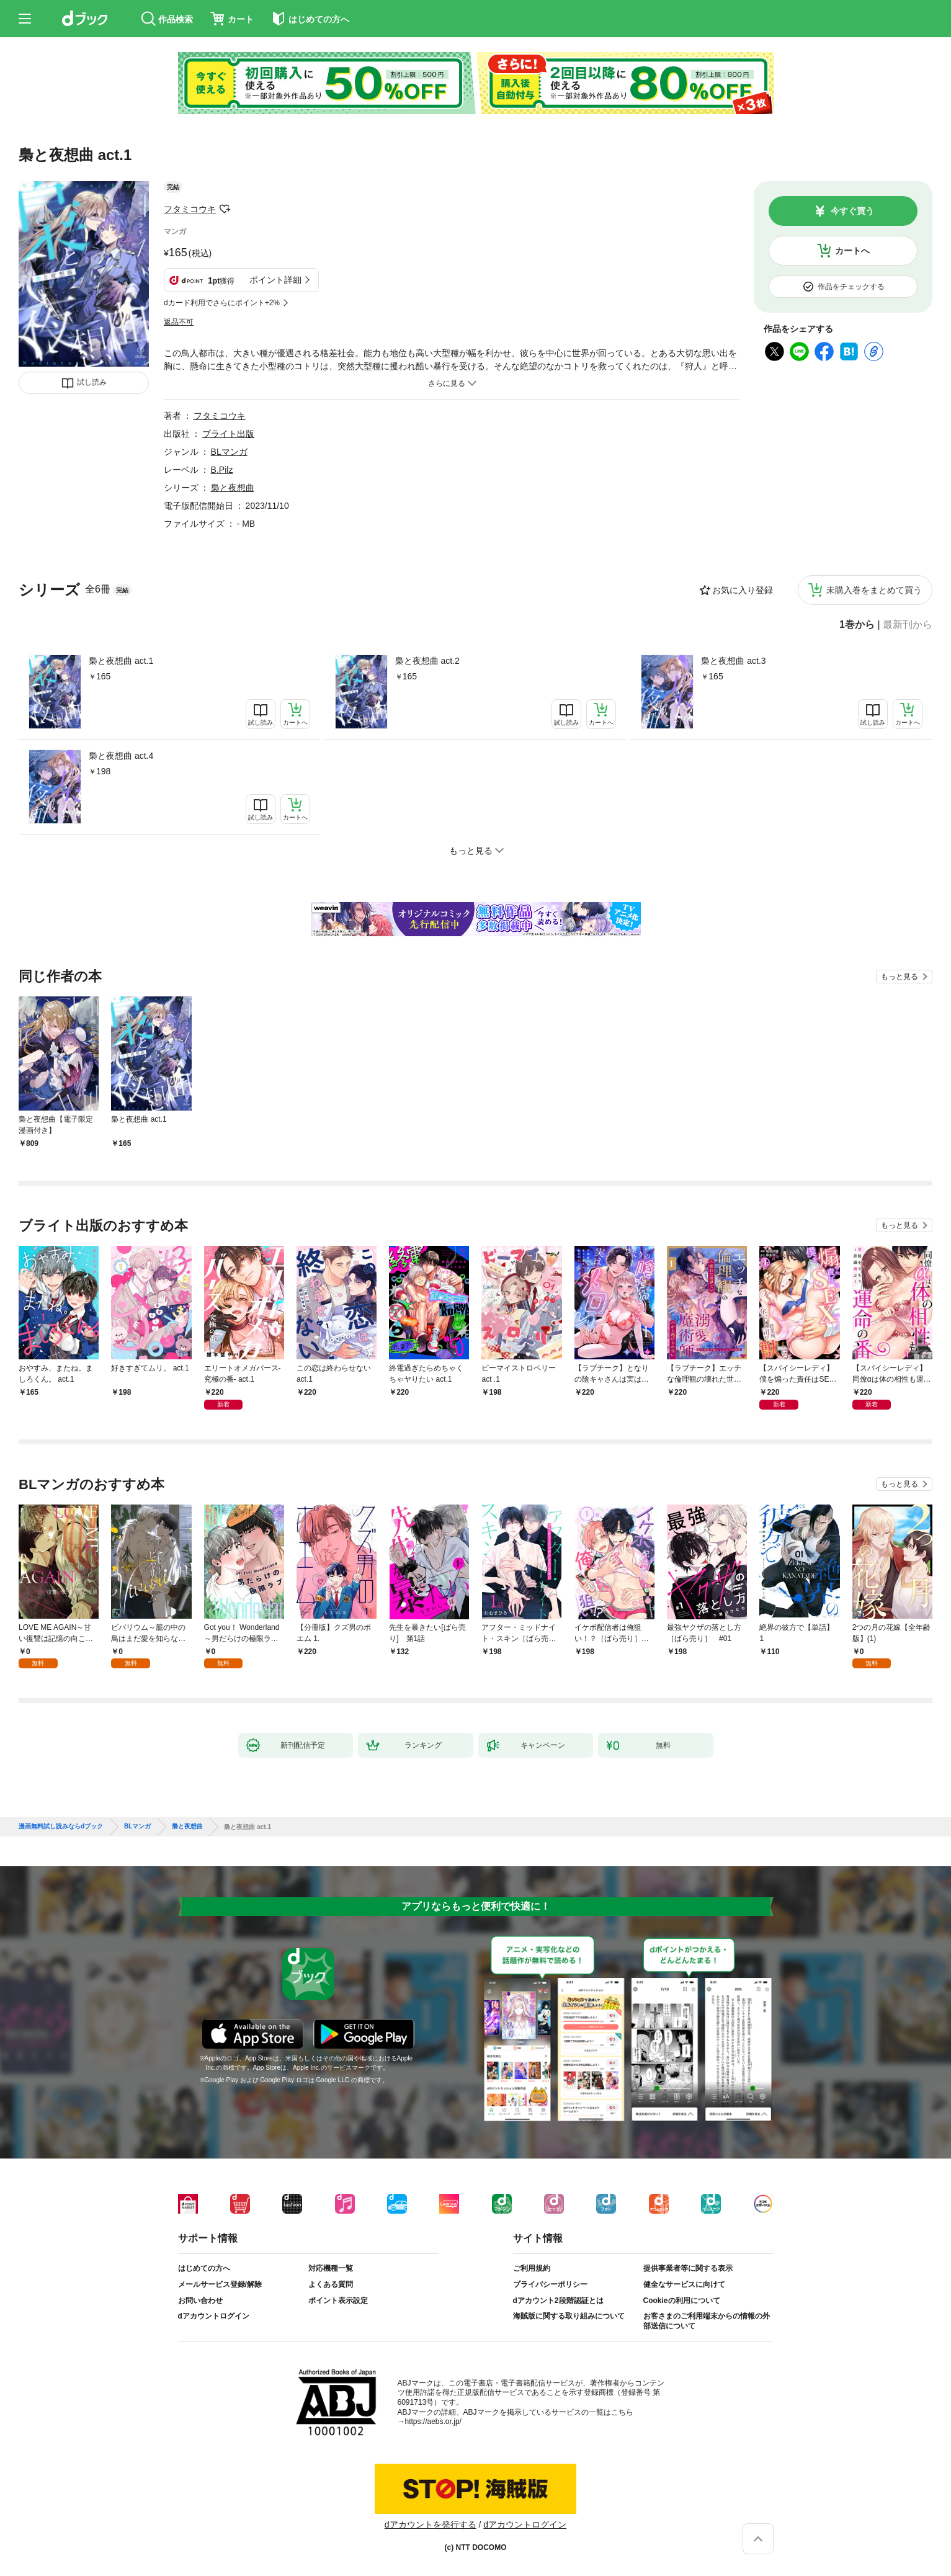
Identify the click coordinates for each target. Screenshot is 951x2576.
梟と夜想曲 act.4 (121, 756)
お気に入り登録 (742, 590)
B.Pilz (222, 470)
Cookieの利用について (681, 2300)
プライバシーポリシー (550, 2284)
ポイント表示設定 (338, 2300)
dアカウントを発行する (430, 2524)
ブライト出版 (228, 434)
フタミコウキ (190, 209)
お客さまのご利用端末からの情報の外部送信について (706, 2321)
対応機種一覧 (330, 2268)
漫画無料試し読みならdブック (61, 1826)
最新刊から (907, 625)
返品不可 (179, 322)
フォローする (224, 209)
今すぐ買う (852, 211)
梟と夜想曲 (232, 488)
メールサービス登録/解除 (220, 2284)
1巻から (857, 625)
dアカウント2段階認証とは (558, 2300)
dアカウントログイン (213, 2316)
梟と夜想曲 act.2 (427, 661)
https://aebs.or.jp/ (433, 2421)
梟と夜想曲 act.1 (121, 661)
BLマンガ (229, 452)
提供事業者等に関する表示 (688, 2268)
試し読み (92, 382)
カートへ (852, 251)
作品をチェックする (851, 286)
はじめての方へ (204, 2268)
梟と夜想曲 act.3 (733, 661)
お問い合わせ (200, 2300)
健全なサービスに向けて (684, 2284)
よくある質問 (330, 2284)
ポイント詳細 (275, 280)
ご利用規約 (531, 2268)
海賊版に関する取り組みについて (569, 2316)
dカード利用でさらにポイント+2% (222, 302)
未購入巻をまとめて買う (874, 590)
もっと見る (899, 976)
